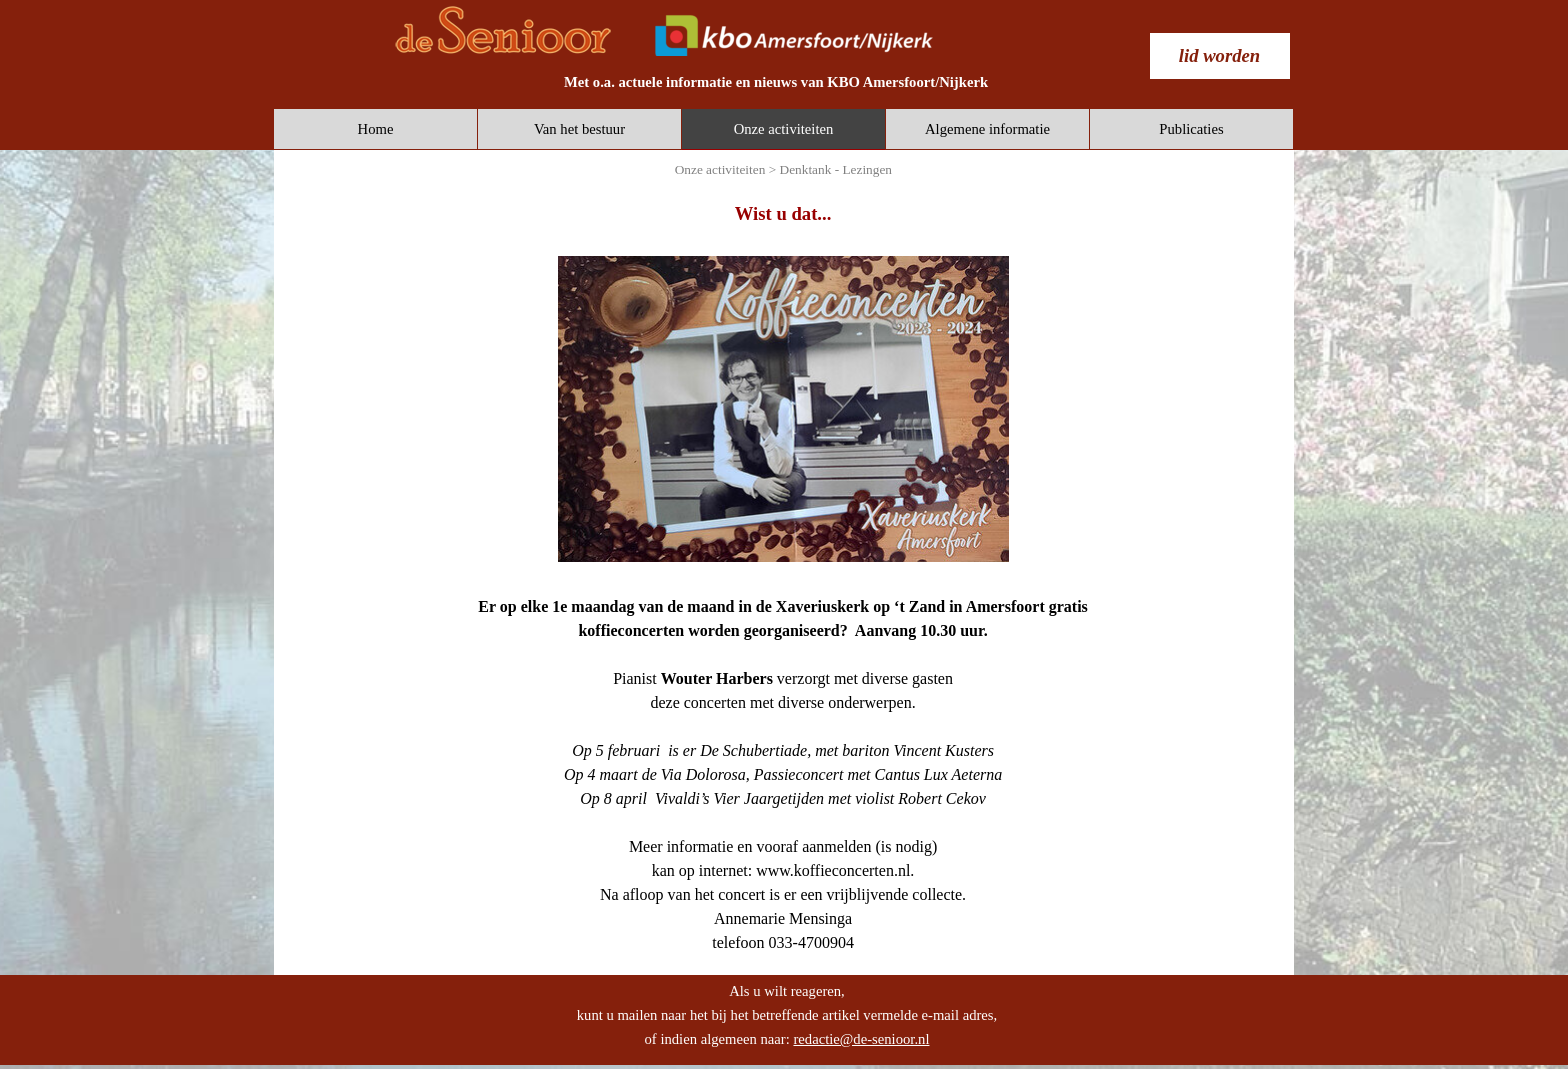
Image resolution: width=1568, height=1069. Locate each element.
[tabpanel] (776, 82)
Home (376, 129)
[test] (1220, 56)
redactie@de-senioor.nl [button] (861, 1039)
